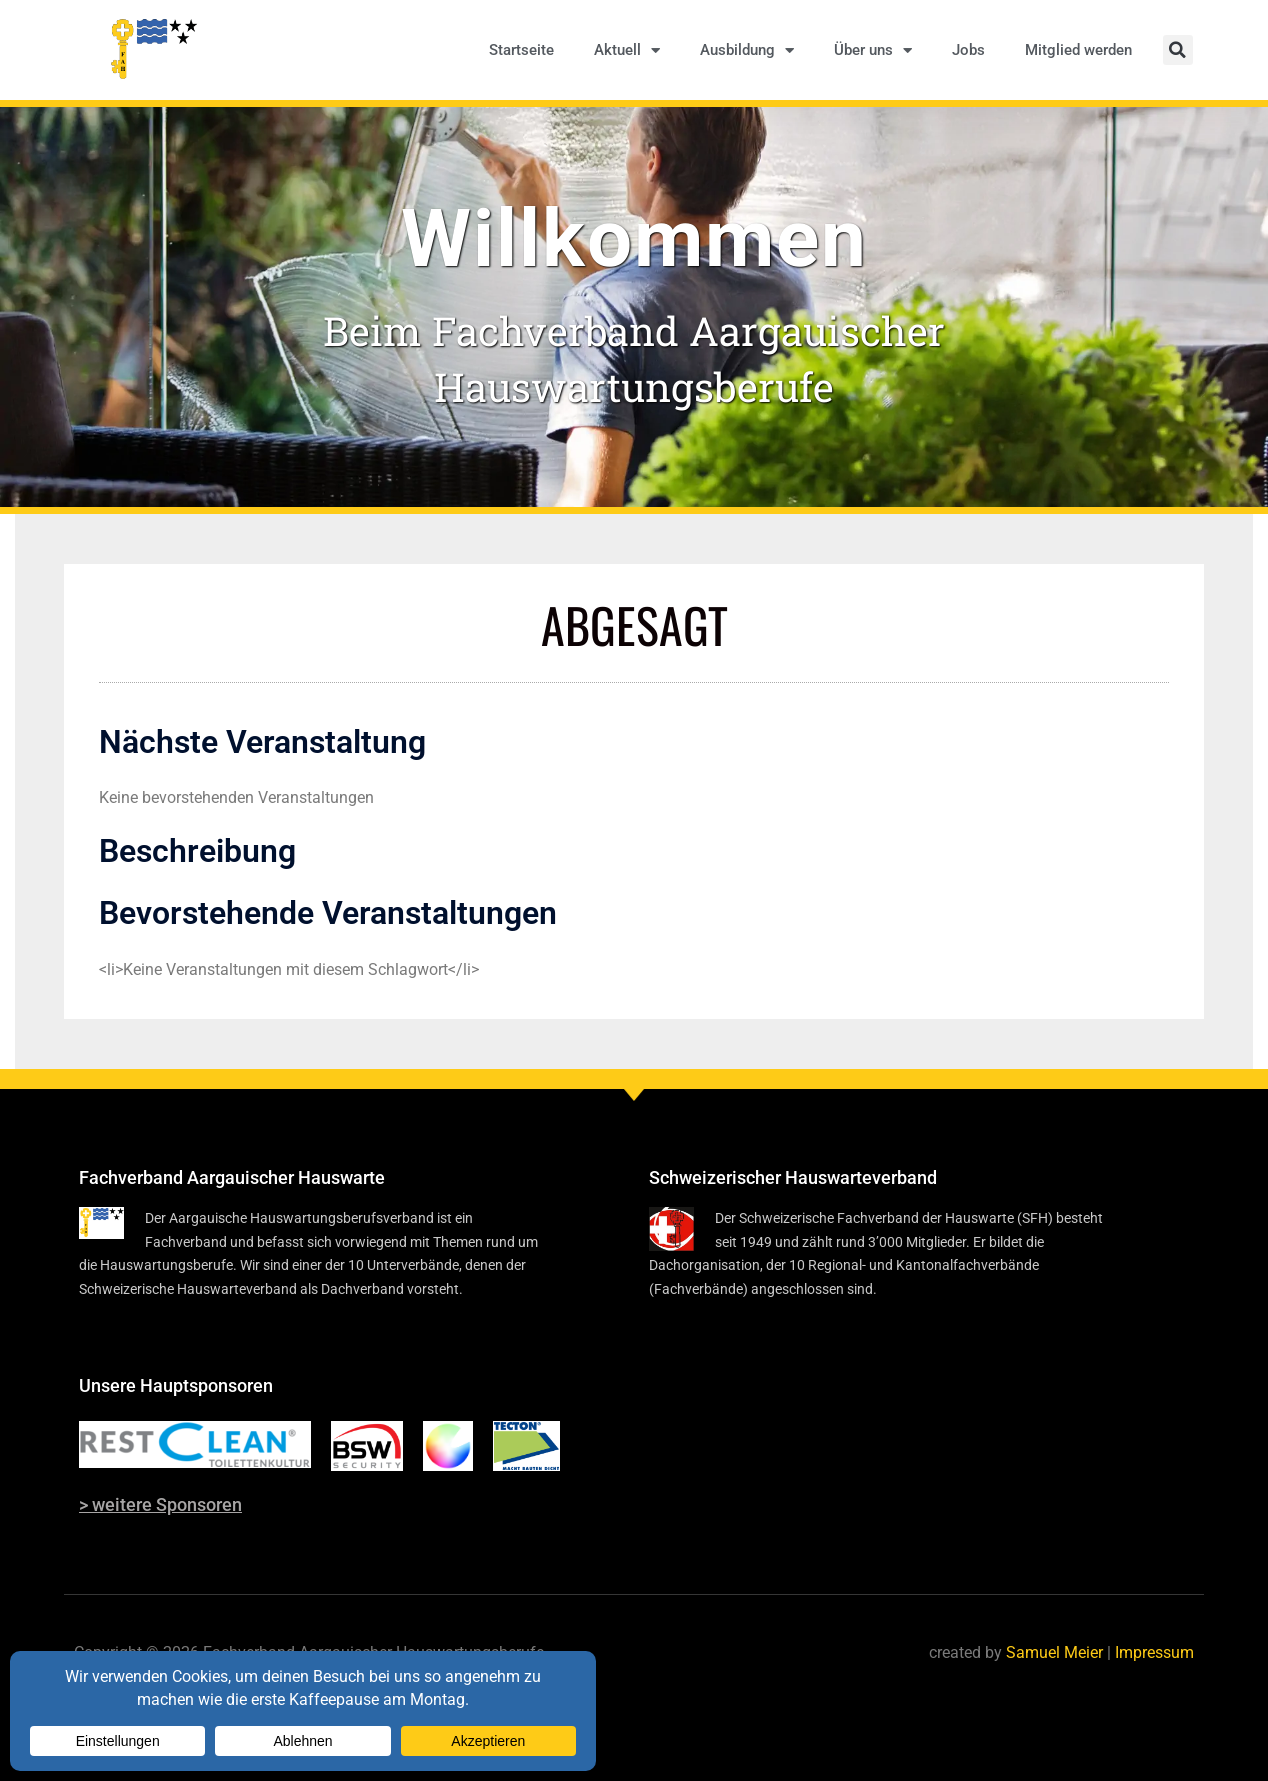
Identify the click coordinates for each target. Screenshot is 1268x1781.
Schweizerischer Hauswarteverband (793, 1177)
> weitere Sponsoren (160, 1504)
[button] (1178, 50)
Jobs (968, 50)
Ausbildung (747, 50)
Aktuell (627, 50)
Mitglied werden (1078, 50)
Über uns (873, 50)
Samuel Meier (1054, 1652)
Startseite (521, 50)
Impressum (1154, 1652)
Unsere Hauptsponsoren (176, 1385)
